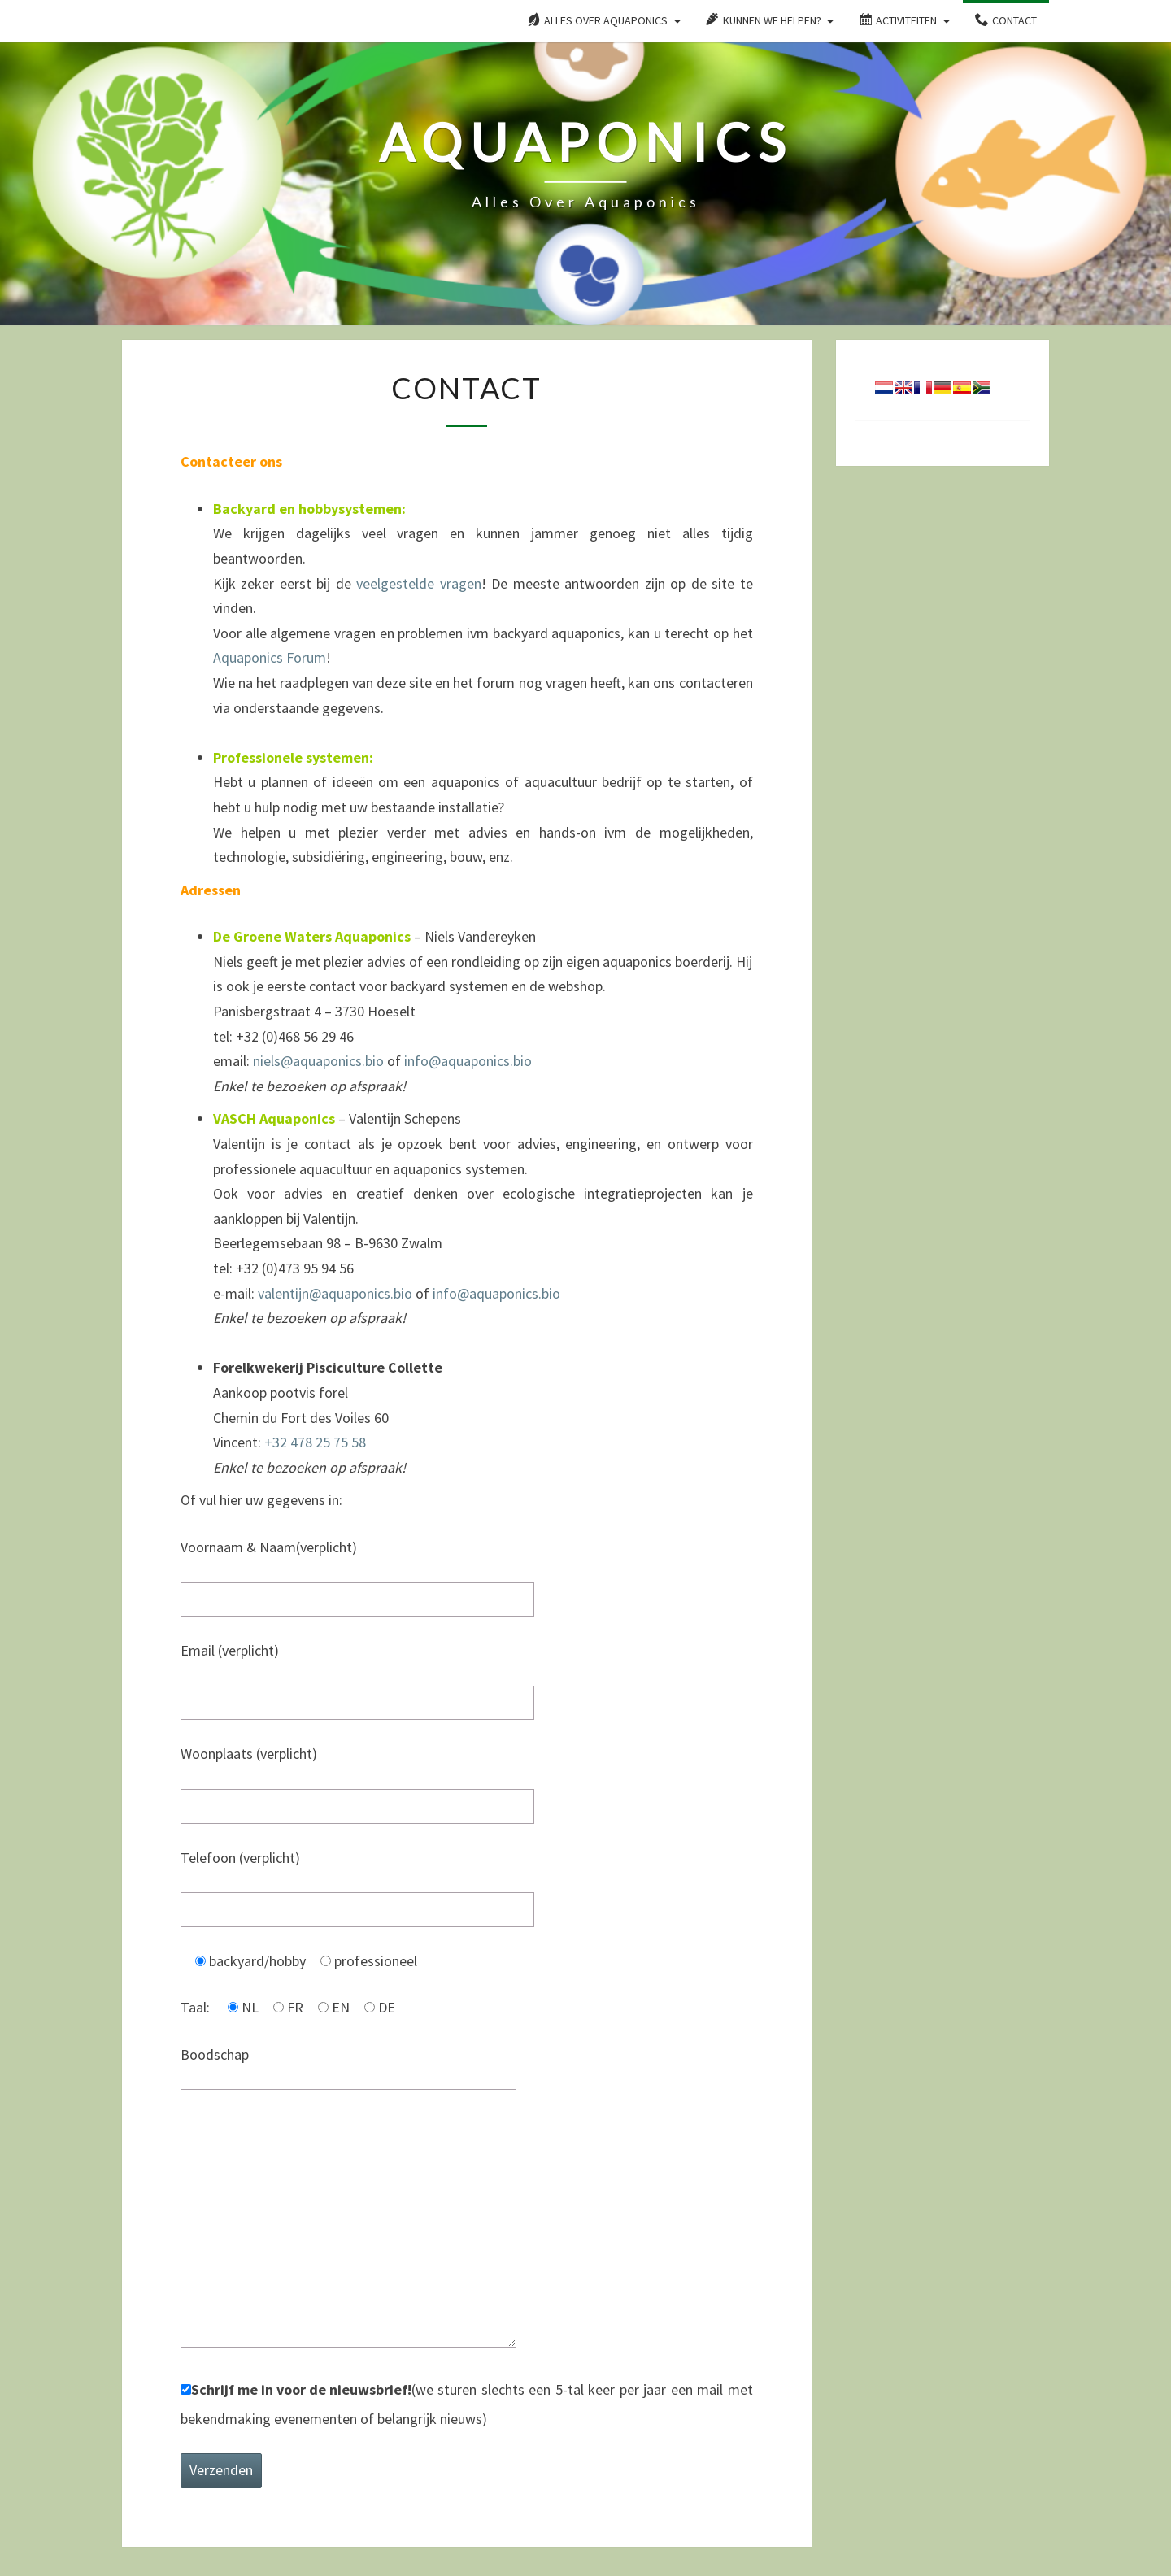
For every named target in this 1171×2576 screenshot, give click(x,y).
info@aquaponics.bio (468, 1060)
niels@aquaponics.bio (318, 1060)
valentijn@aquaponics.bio (335, 1293)
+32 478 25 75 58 (315, 1442)
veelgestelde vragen (418, 583)
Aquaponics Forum (269, 657)
